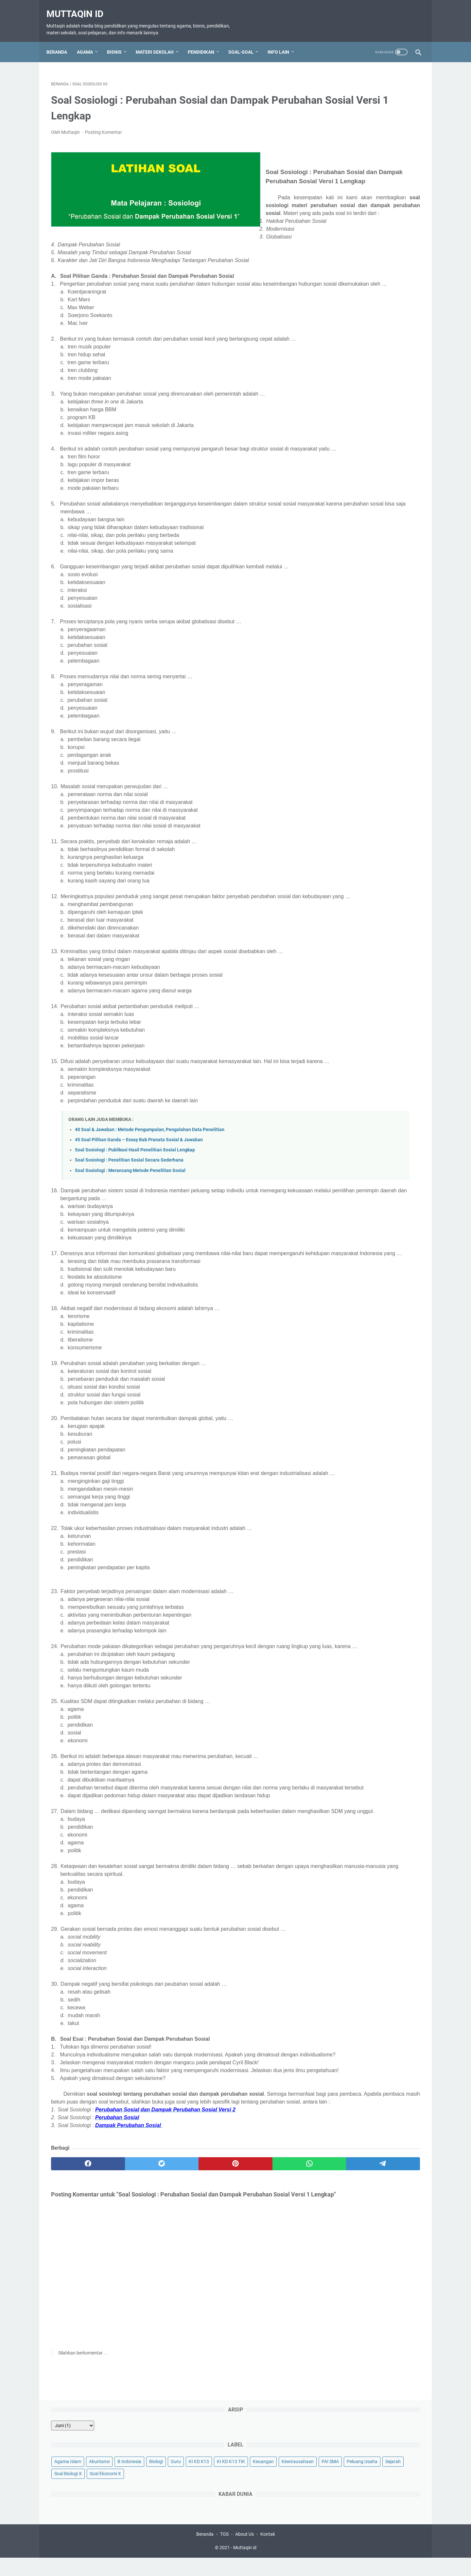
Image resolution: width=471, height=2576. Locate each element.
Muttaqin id (79, 6)
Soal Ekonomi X (341, 177)
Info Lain (283, 41)
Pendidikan (205, 41)
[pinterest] (174, 2307)
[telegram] (273, 2307)
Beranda (61, 41)
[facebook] (75, 2307)
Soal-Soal (245, 41)
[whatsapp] (224, 2307)
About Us (244, 2552)
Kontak (267, 2552)
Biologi (332, 129)
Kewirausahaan (341, 153)
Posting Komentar (103, 125)
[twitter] (125, 2307)
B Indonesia (400, 117)
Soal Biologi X (400, 165)
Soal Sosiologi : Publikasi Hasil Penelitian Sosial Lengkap (135, 1231)
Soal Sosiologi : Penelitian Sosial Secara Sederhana (129, 1241)
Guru (352, 129)
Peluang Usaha (340, 165)
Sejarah (371, 165)
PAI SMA (373, 153)
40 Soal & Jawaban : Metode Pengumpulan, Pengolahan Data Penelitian (149, 1211)
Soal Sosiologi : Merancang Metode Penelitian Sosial (130, 1251)
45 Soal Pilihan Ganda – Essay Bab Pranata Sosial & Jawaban (139, 1221)
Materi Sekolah (159, 41)
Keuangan (371, 141)
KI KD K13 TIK (339, 141)
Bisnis (119, 41)
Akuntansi (370, 117)
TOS (224, 2552)
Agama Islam (338, 117)
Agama (89, 41)
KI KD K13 (375, 129)
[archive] (343, 81)
